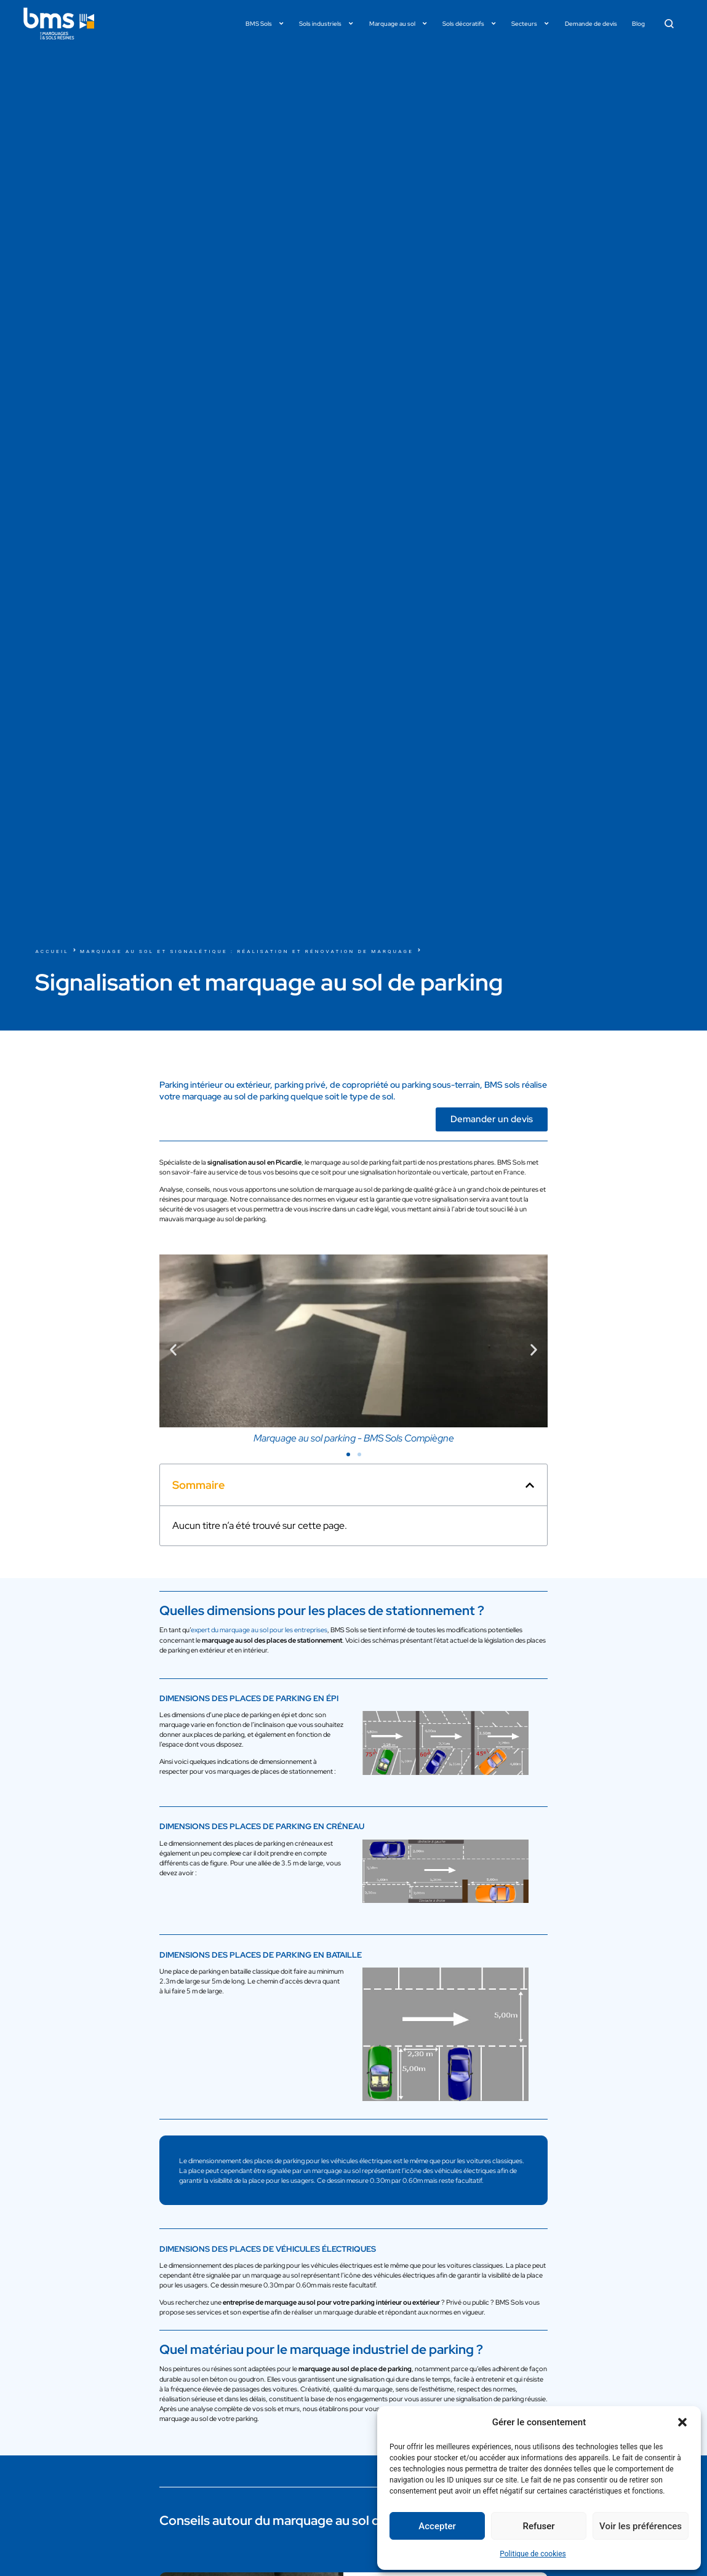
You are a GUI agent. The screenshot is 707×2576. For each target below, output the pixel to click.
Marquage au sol (398, 23)
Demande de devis (591, 23)
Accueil (51, 951)
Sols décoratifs (469, 23)
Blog (638, 23)
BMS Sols (265, 23)
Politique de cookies (532, 2554)
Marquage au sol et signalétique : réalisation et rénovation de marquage (246, 951)
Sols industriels (326, 23)
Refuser (538, 2526)
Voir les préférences (640, 2526)
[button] (682, 2422)
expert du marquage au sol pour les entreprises (259, 1630)
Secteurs (530, 23)
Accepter (436, 2526)
